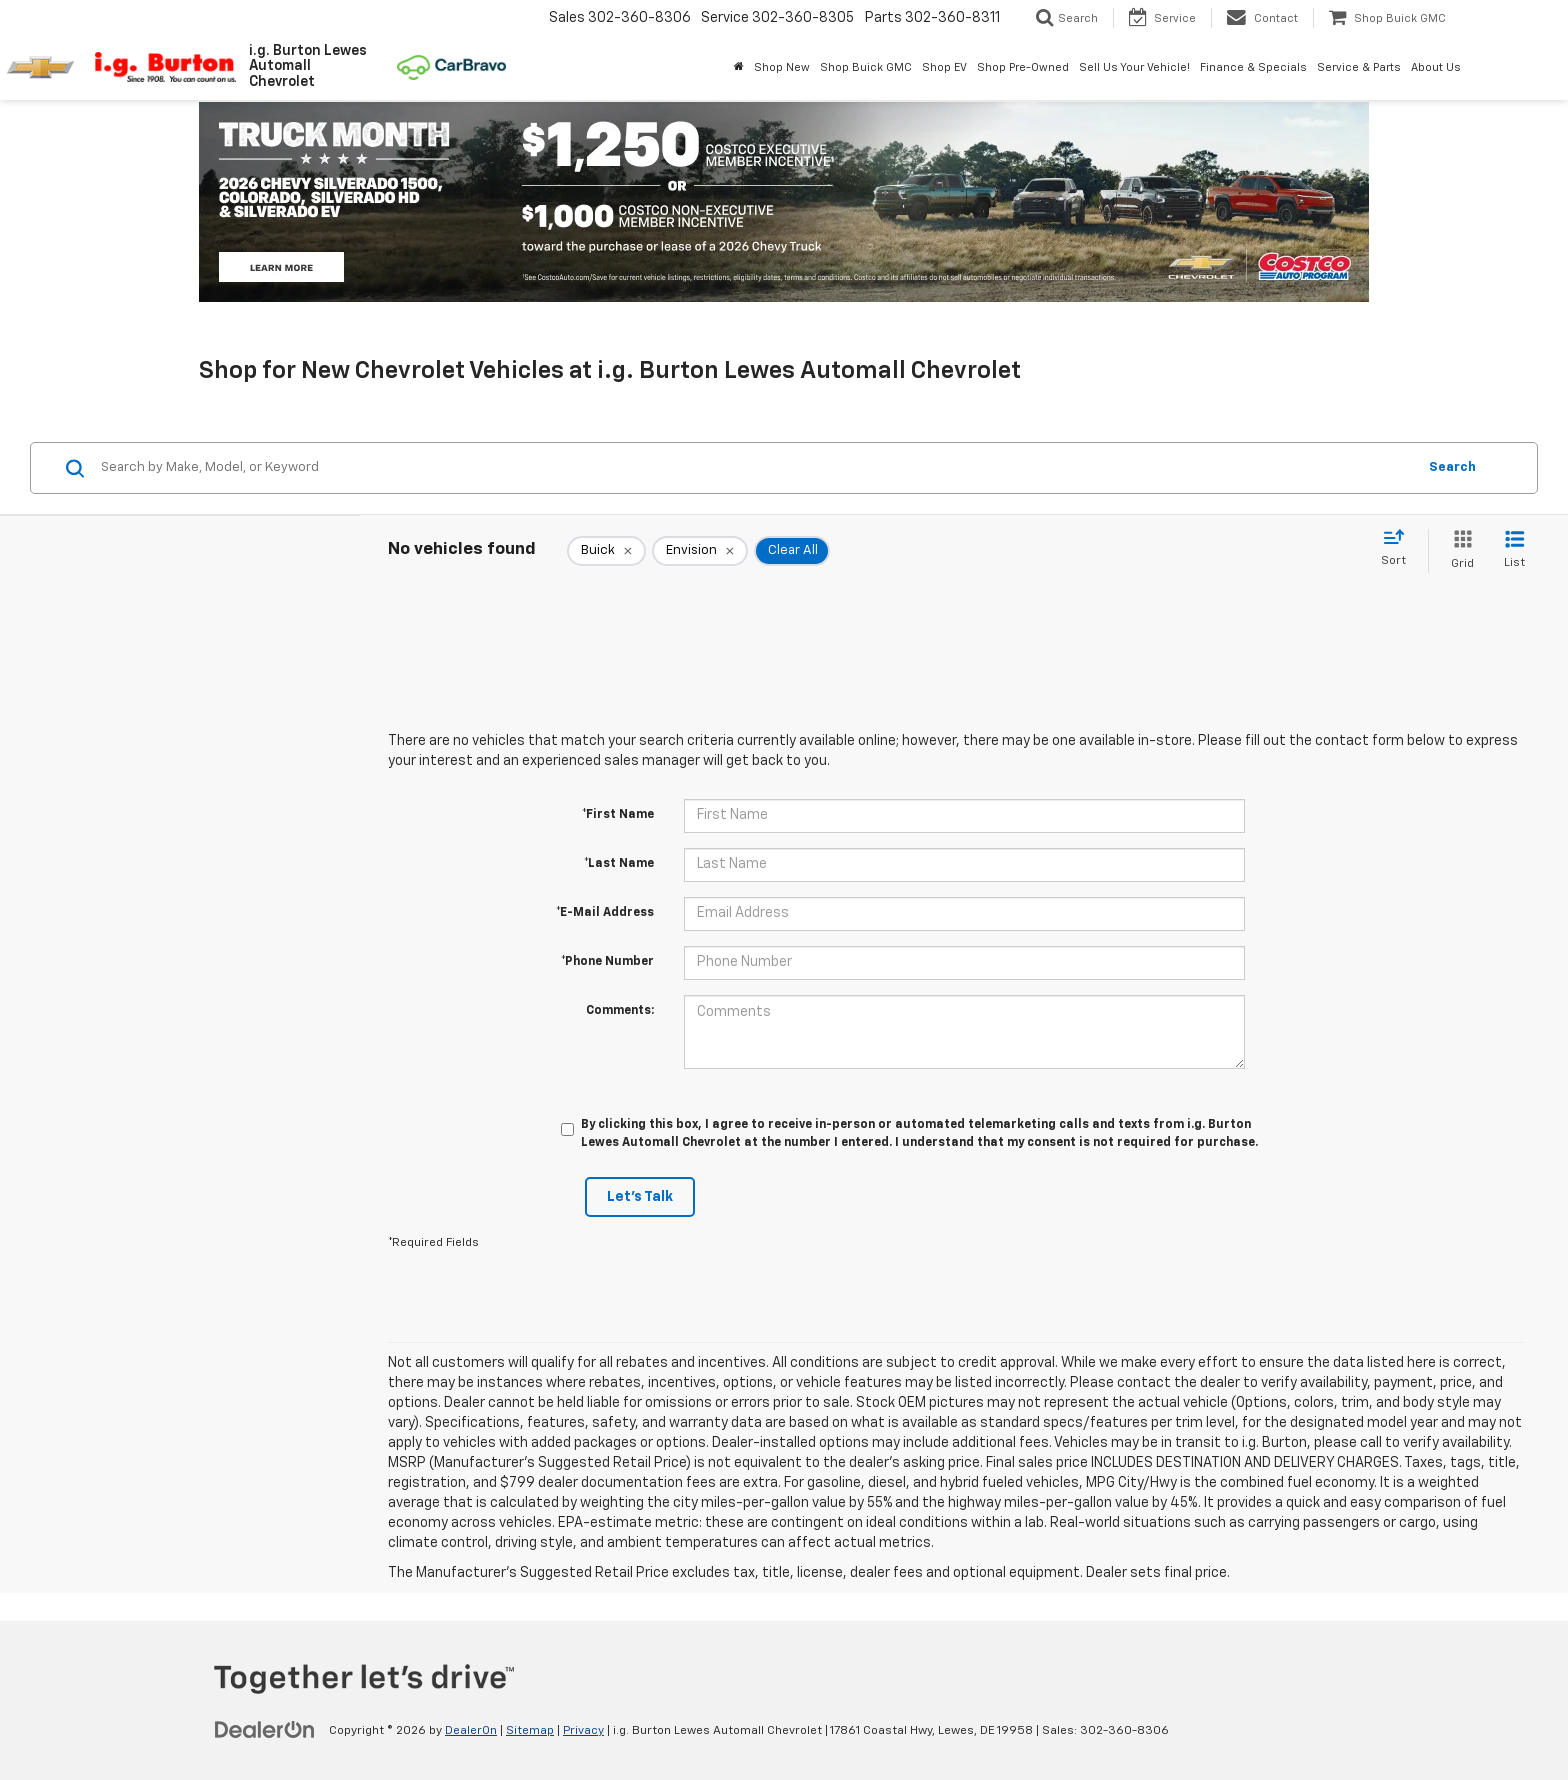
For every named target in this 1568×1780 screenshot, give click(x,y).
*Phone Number (607, 962)
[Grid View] (1458, 550)
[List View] (1514, 550)
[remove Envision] (700, 551)
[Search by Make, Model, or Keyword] (755, 468)
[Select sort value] (1399, 549)
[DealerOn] (265, 1730)
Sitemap (530, 1731)
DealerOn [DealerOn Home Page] (471, 1731)
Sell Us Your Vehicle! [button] (1134, 67)
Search (1452, 467)
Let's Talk (640, 1197)
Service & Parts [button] (1359, 67)
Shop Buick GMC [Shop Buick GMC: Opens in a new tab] (866, 67)
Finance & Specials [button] (1253, 67)
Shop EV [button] (944, 67)
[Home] (739, 68)
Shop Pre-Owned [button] (1023, 67)
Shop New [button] (782, 67)
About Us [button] (1436, 67)
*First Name (618, 815)
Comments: (620, 1011)
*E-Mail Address (605, 913)
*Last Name (619, 864)
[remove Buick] (606, 551)
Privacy (583, 1731)
